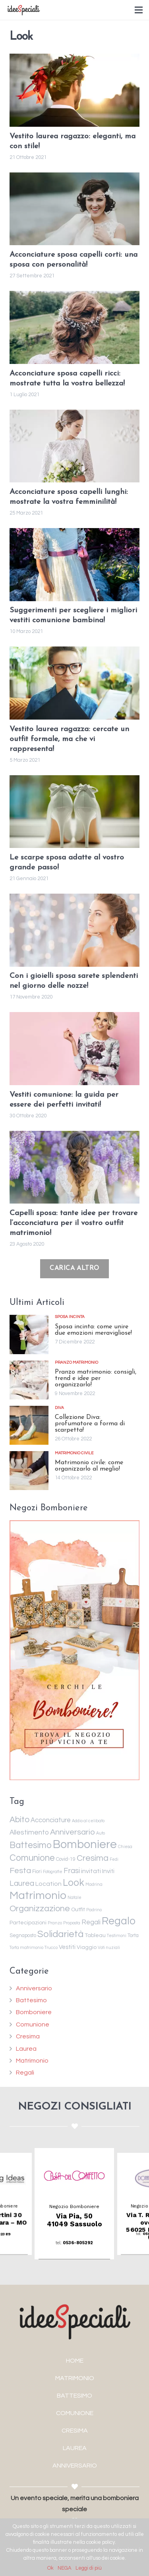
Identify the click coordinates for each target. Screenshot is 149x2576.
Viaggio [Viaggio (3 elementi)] (87, 1947)
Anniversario (34, 1988)
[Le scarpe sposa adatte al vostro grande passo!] (74, 811)
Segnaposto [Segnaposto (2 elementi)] (23, 1935)
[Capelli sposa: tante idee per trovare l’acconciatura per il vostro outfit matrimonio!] (74, 1167)
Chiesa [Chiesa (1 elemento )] (125, 1846)
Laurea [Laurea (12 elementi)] (22, 1883)
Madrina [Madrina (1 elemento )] (94, 1884)
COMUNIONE (74, 2413)
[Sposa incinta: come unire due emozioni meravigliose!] (29, 1334)
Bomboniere (34, 2012)
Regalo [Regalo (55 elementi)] (118, 1921)
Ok (50, 2568)
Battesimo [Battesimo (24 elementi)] (31, 1845)
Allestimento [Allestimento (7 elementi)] (29, 1832)
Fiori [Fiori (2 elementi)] (37, 1871)
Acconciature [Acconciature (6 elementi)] (51, 1820)
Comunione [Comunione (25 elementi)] (32, 1858)
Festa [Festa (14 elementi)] (20, 1870)
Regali (25, 2072)
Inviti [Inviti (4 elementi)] (108, 1871)
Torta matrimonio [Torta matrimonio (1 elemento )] (26, 1947)
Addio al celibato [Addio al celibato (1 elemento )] (88, 1821)
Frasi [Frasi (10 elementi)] (72, 1871)
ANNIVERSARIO (74, 2465)
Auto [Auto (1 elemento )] (100, 1833)
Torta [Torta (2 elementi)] (133, 1935)
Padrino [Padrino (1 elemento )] (94, 1910)
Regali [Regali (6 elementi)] (91, 1922)
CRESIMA (75, 2430)
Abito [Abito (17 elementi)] (19, 1819)
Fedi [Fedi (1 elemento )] (114, 1859)
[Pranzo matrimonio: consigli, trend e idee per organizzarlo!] (29, 1380)
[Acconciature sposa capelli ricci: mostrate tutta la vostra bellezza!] (74, 327)
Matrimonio (32, 2060)
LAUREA (75, 2448)
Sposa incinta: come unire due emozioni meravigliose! (93, 1330)
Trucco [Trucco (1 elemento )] (51, 1947)
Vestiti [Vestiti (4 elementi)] (67, 1947)
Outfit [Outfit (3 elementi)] (78, 1909)
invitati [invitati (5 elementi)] (91, 1871)
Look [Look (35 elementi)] (73, 1883)
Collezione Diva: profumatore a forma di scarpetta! (90, 1423)
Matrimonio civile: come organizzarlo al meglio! (89, 1465)
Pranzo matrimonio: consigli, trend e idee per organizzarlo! (95, 1378)
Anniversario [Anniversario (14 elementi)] (72, 1832)
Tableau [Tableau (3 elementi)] (95, 1935)
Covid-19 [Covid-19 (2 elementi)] (65, 1859)
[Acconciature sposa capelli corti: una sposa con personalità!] (74, 209)
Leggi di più (88, 2568)
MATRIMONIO (74, 2378)
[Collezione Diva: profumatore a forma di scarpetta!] (29, 1425)
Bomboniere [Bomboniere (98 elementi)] (85, 1844)
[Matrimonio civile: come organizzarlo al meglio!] (29, 1470)
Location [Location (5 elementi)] (48, 1884)
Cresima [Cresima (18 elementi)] (92, 1858)
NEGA (65, 2568)
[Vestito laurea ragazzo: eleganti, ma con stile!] (74, 90)
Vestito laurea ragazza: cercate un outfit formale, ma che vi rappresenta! (69, 739)
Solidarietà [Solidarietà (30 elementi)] (60, 1934)
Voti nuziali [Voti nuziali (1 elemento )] (109, 1947)
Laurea (26, 2049)
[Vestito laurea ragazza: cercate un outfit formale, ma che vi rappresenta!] (74, 683)
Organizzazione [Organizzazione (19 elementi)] (40, 1908)
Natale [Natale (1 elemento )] (74, 1897)
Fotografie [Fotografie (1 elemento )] (52, 1872)
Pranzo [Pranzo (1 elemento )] (55, 1923)
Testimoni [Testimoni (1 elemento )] (116, 1935)
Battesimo (31, 2000)
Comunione (32, 2024)
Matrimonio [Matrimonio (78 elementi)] (38, 1895)
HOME (74, 2360)
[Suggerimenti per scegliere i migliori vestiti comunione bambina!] (74, 564)
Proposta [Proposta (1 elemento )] (71, 1923)
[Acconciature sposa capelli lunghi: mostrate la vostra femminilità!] (74, 446)
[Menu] (139, 10)
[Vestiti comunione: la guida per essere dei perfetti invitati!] (74, 1048)
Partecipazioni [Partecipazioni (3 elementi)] (28, 1923)
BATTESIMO (74, 2395)
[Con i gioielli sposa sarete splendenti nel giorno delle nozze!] (74, 930)
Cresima (28, 2036)
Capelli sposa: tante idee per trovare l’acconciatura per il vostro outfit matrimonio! (73, 1223)
